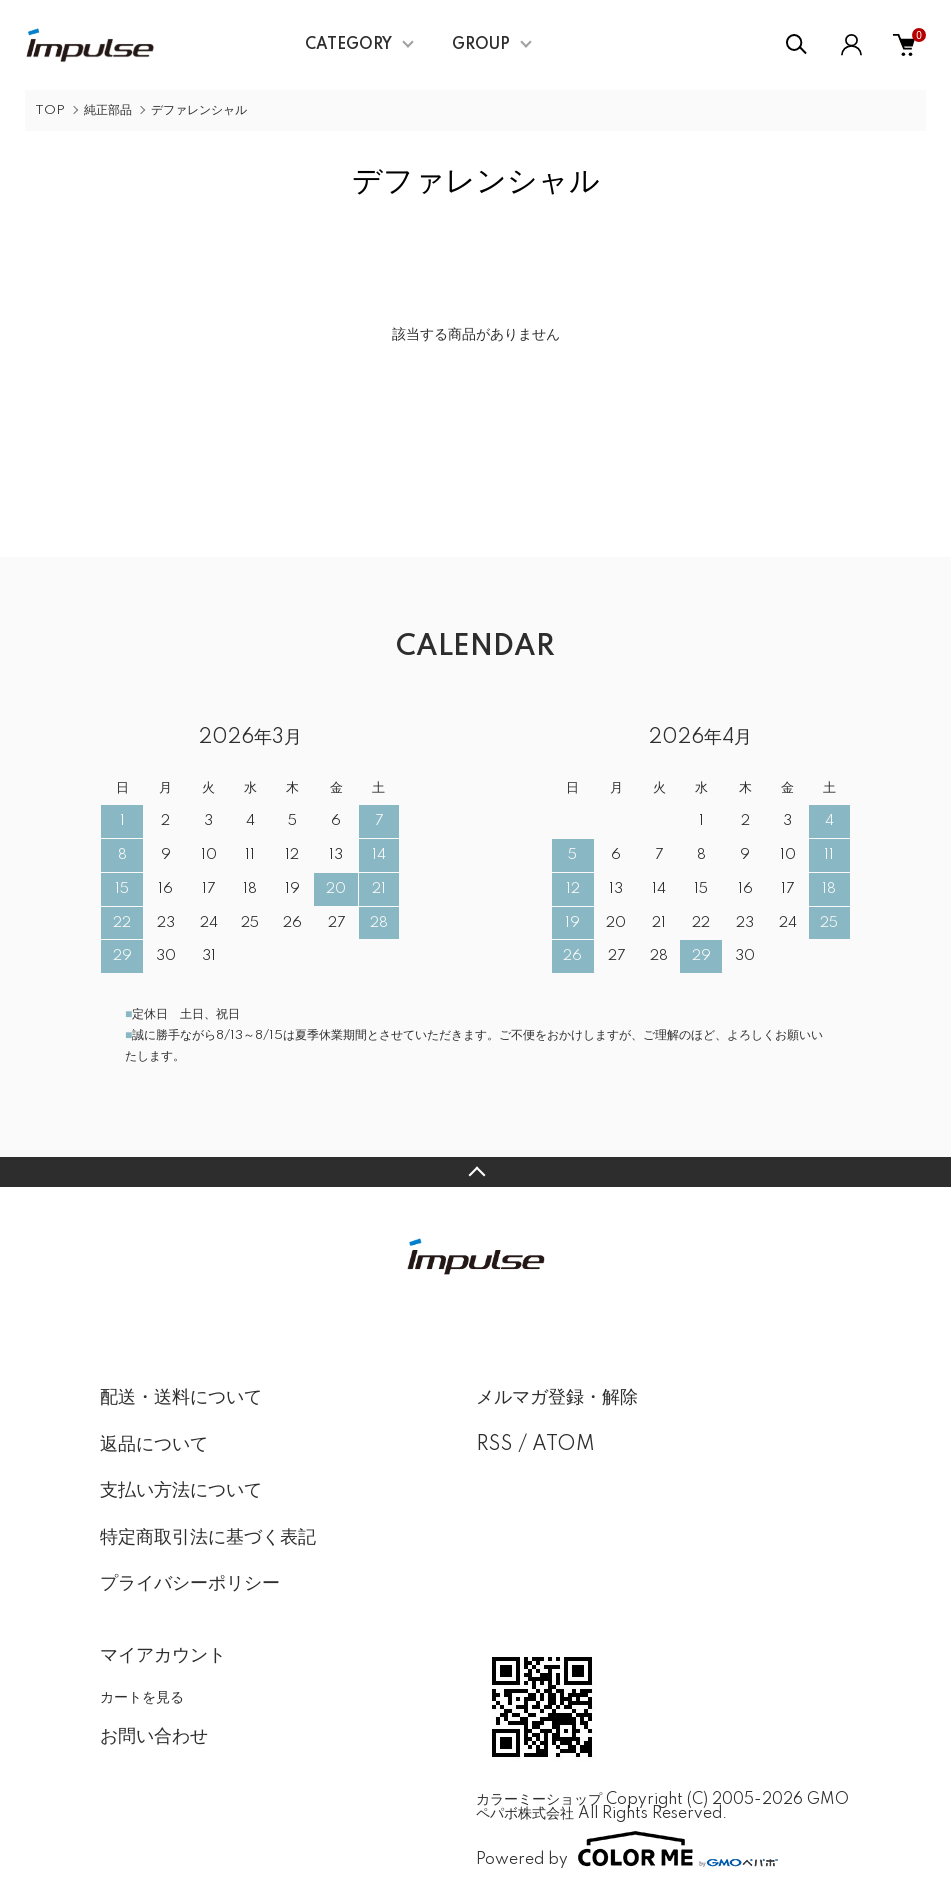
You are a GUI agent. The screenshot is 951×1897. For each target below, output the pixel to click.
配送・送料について (181, 1398)
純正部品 (108, 110)
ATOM (563, 1445)
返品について (154, 1445)
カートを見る (142, 1697)
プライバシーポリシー (190, 1584)
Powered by (627, 1849)
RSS (494, 1445)
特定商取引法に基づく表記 (208, 1538)
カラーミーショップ (539, 1800)
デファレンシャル (199, 110)
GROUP (481, 45)
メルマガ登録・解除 (557, 1398)
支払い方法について (181, 1491)
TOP (50, 110)
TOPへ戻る (475, 1172)
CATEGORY (348, 45)
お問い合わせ (154, 1737)
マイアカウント (163, 1656)
